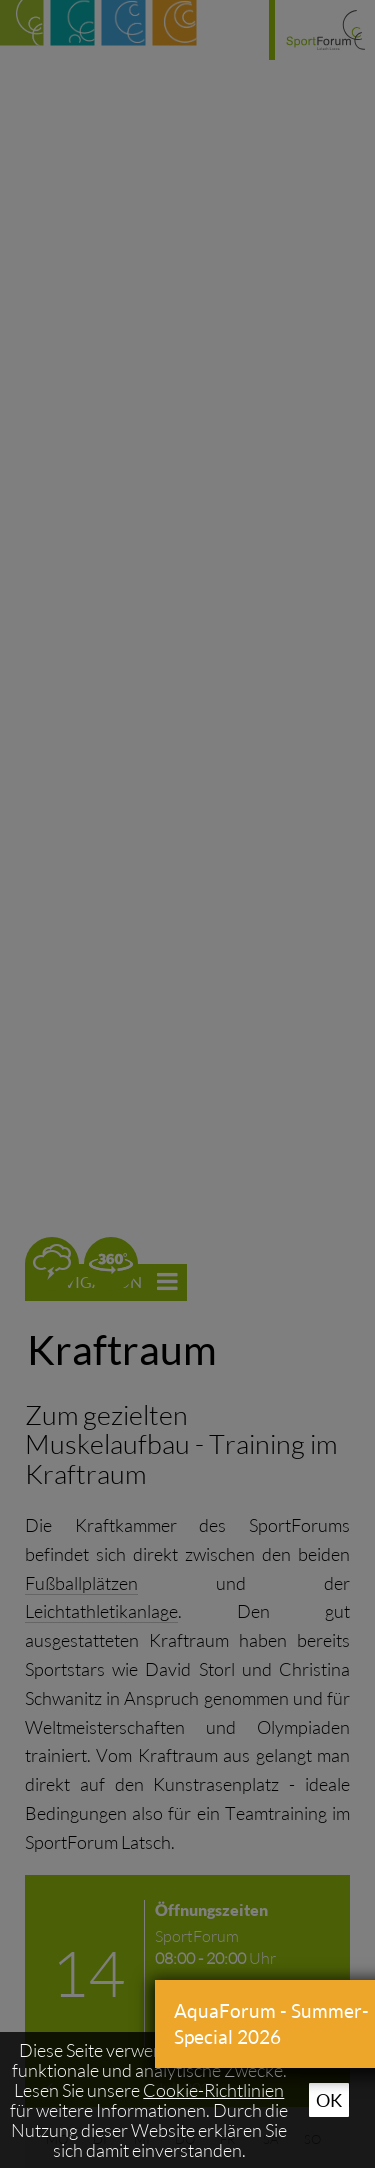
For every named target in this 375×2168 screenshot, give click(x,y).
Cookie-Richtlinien (213, 2090)
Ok (329, 2100)
